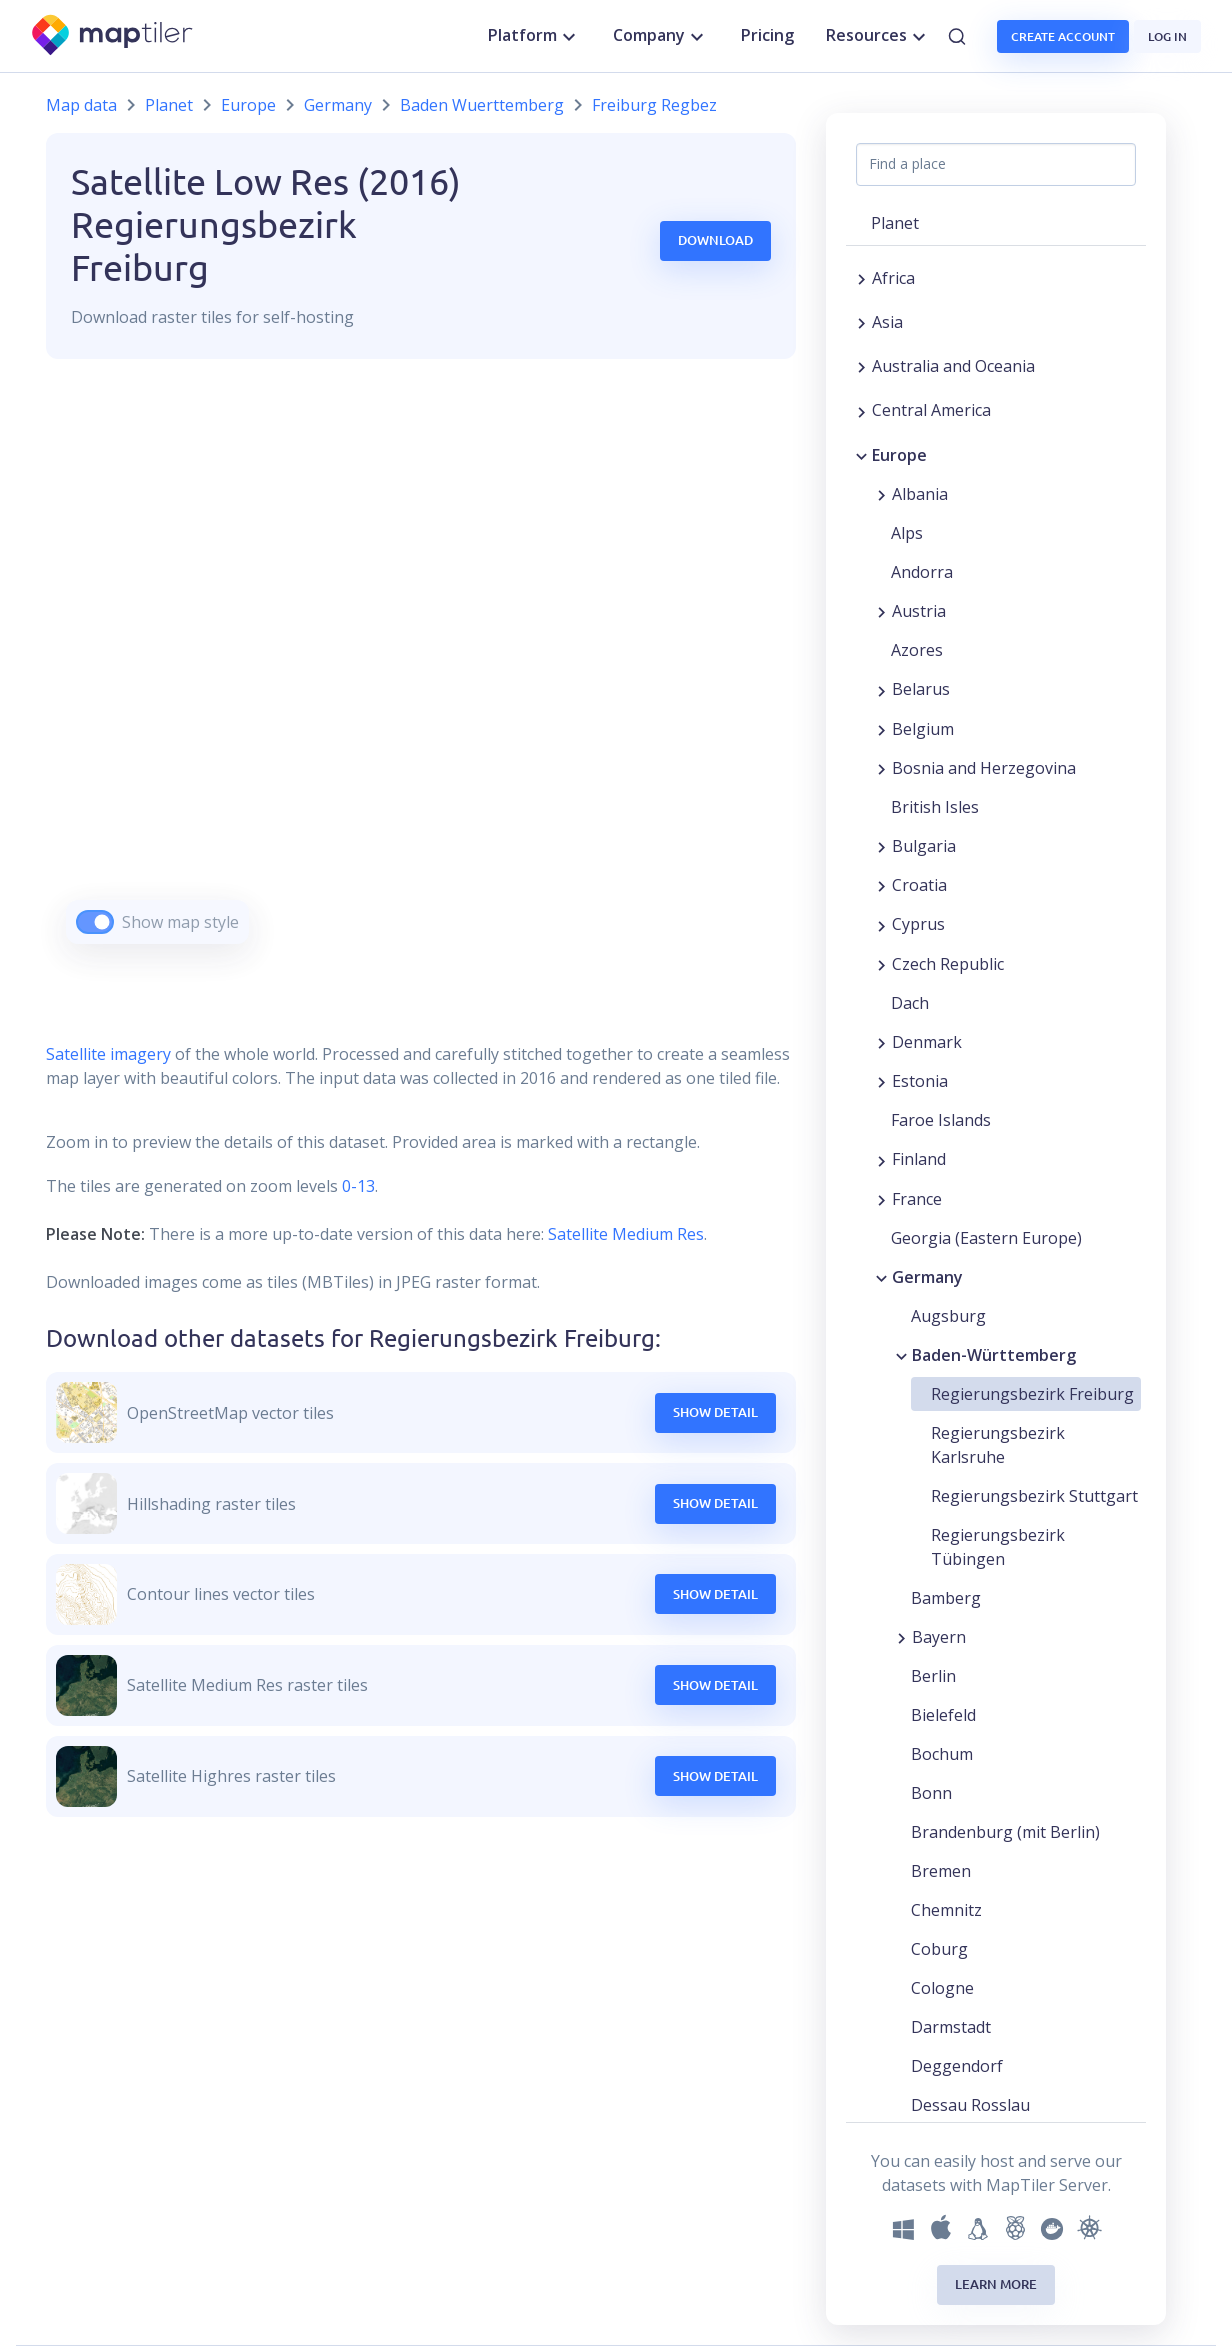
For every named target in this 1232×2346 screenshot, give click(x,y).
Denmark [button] (927, 1042)
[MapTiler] (113, 36)
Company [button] (661, 36)
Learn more (996, 2284)
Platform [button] (534, 36)
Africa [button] (893, 278)
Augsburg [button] (948, 1316)
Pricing (767, 35)
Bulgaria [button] (924, 846)
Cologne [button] (942, 1988)
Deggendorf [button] (957, 2066)
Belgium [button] (923, 729)
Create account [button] (1063, 36)
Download (715, 240)
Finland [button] (919, 1159)
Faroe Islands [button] (941, 1120)
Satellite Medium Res (626, 1234)
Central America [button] (931, 410)
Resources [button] (878, 36)
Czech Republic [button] (948, 964)
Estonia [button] (920, 1081)
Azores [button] (917, 650)
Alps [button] (907, 533)
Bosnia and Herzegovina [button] (984, 768)
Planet (169, 105)
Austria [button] (919, 611)
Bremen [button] (941, 1871)
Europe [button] (899, 455)
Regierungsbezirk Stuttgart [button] (1034, 1496)
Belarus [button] (921, 689)
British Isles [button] (935, 807)
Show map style (180, 922)
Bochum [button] (942, 1754)
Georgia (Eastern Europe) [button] (986, 1238)
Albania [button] (920, 494)
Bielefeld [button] (943, 1715)
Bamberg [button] (946, 1598)
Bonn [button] (931, 1793)
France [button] (917, 1199)
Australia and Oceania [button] (953, 366)
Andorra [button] (922, 572)
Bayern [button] (939, 1637)
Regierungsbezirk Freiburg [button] (1032, 1394)
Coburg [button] (939, 1949)
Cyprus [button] (918, 924)
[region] (421, 676)
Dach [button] (910, 1003)
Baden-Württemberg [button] (994, 1355)
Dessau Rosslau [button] (970, 2105)
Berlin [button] (933, 1676)
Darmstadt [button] (951, 2027)
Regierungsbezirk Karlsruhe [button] (998, 1445)
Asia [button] (887, 322)
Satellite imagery (108, 1054)
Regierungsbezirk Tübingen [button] (998, 1547)
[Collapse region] (861, 455)
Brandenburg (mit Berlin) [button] (1005, 1832)
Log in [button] (1167, 36)
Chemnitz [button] (946, 1910)
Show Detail (715, 1412)
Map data (81, 105)
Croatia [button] (919, 885)
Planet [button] (895, 223)
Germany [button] (927, 1277)
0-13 (356, 1186)
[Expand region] (861, 278)
